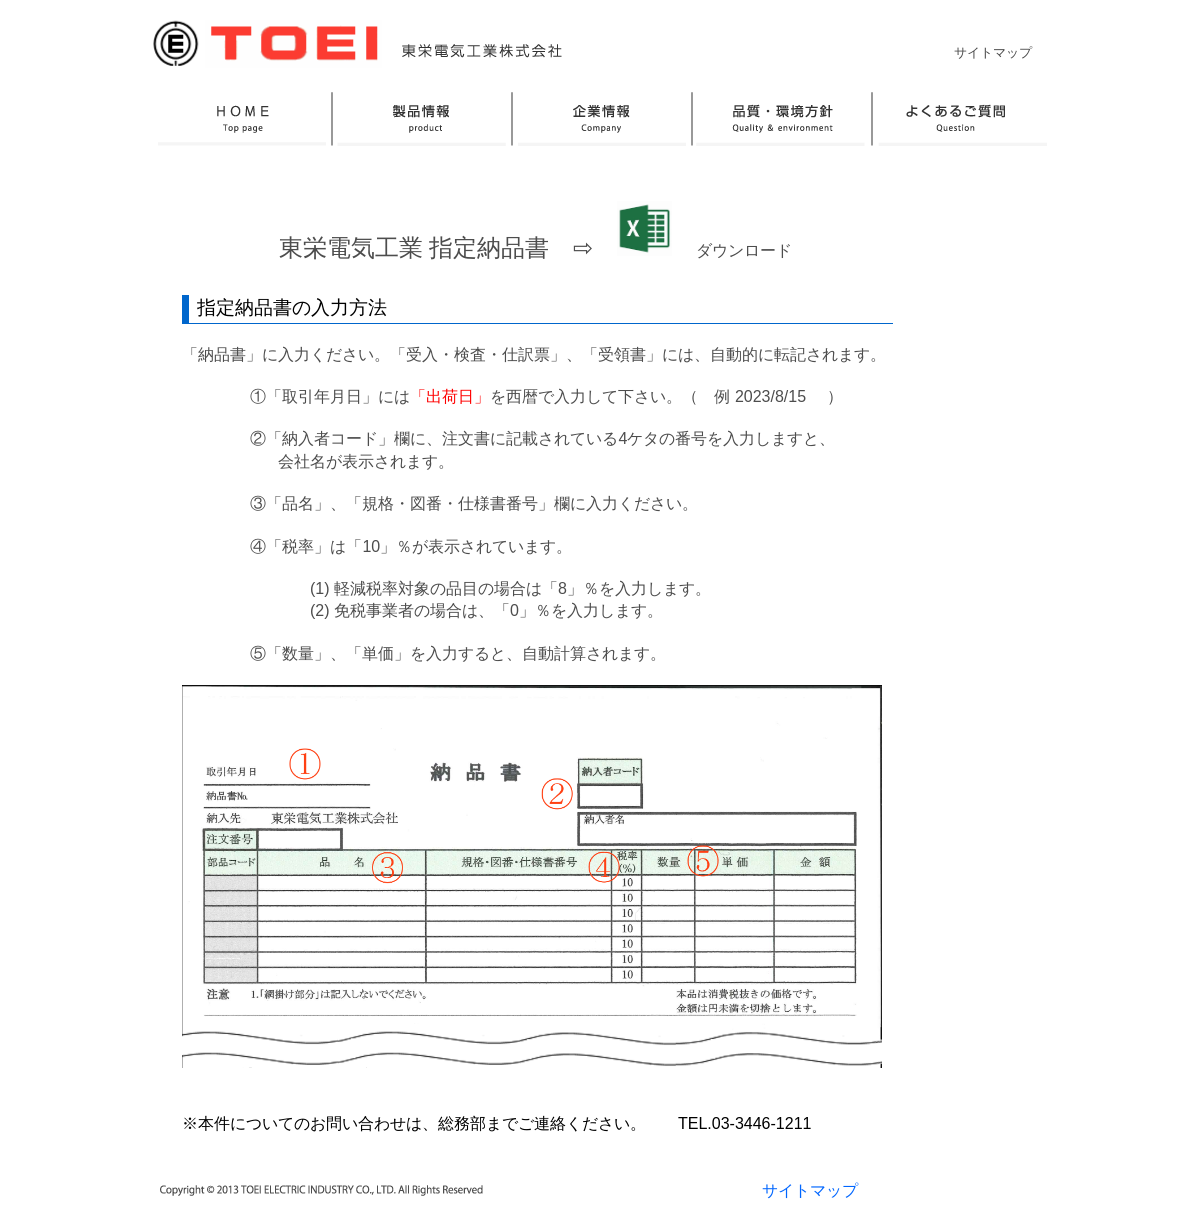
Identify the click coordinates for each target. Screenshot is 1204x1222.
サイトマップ (993, 52)
